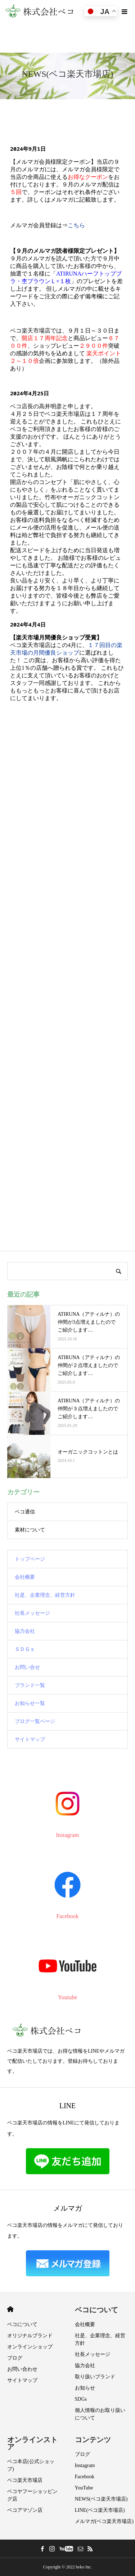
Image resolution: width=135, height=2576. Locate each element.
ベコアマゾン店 (24, 2510)
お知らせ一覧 (30, 1703)
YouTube (84, 2488)
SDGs (81, 2399)
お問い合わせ (22, 2369)
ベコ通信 (25, 1512)
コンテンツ (93, 2440)
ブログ (14, 2358)
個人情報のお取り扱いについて (100, 2414)
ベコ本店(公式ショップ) (30, 2465)
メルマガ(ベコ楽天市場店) (104, 2521)
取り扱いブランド (95, 2376)
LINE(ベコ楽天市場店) (100, 2510)
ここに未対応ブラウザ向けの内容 (67, 682)
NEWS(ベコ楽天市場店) (101, 2499)
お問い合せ (27, 1667)
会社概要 (25, 1577)
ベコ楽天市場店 (24, 2480)
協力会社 (25, 1631)
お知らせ (85, 2388)
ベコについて (22, 2324)
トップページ (30, 1559)
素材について (30, 1530)
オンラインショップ (30, 2346)
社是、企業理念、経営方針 (45, 1595)
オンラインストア (32, 2443)
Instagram (85, 2465)
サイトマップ (30, 1739)
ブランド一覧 (30, 1685)
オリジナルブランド (30, 2335)
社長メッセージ (32, 1613)
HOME (10, 2309)
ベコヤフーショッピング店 (32, 2495)
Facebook (84, 2476)
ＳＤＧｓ (25, 1649)
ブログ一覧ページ (35, 1721)
